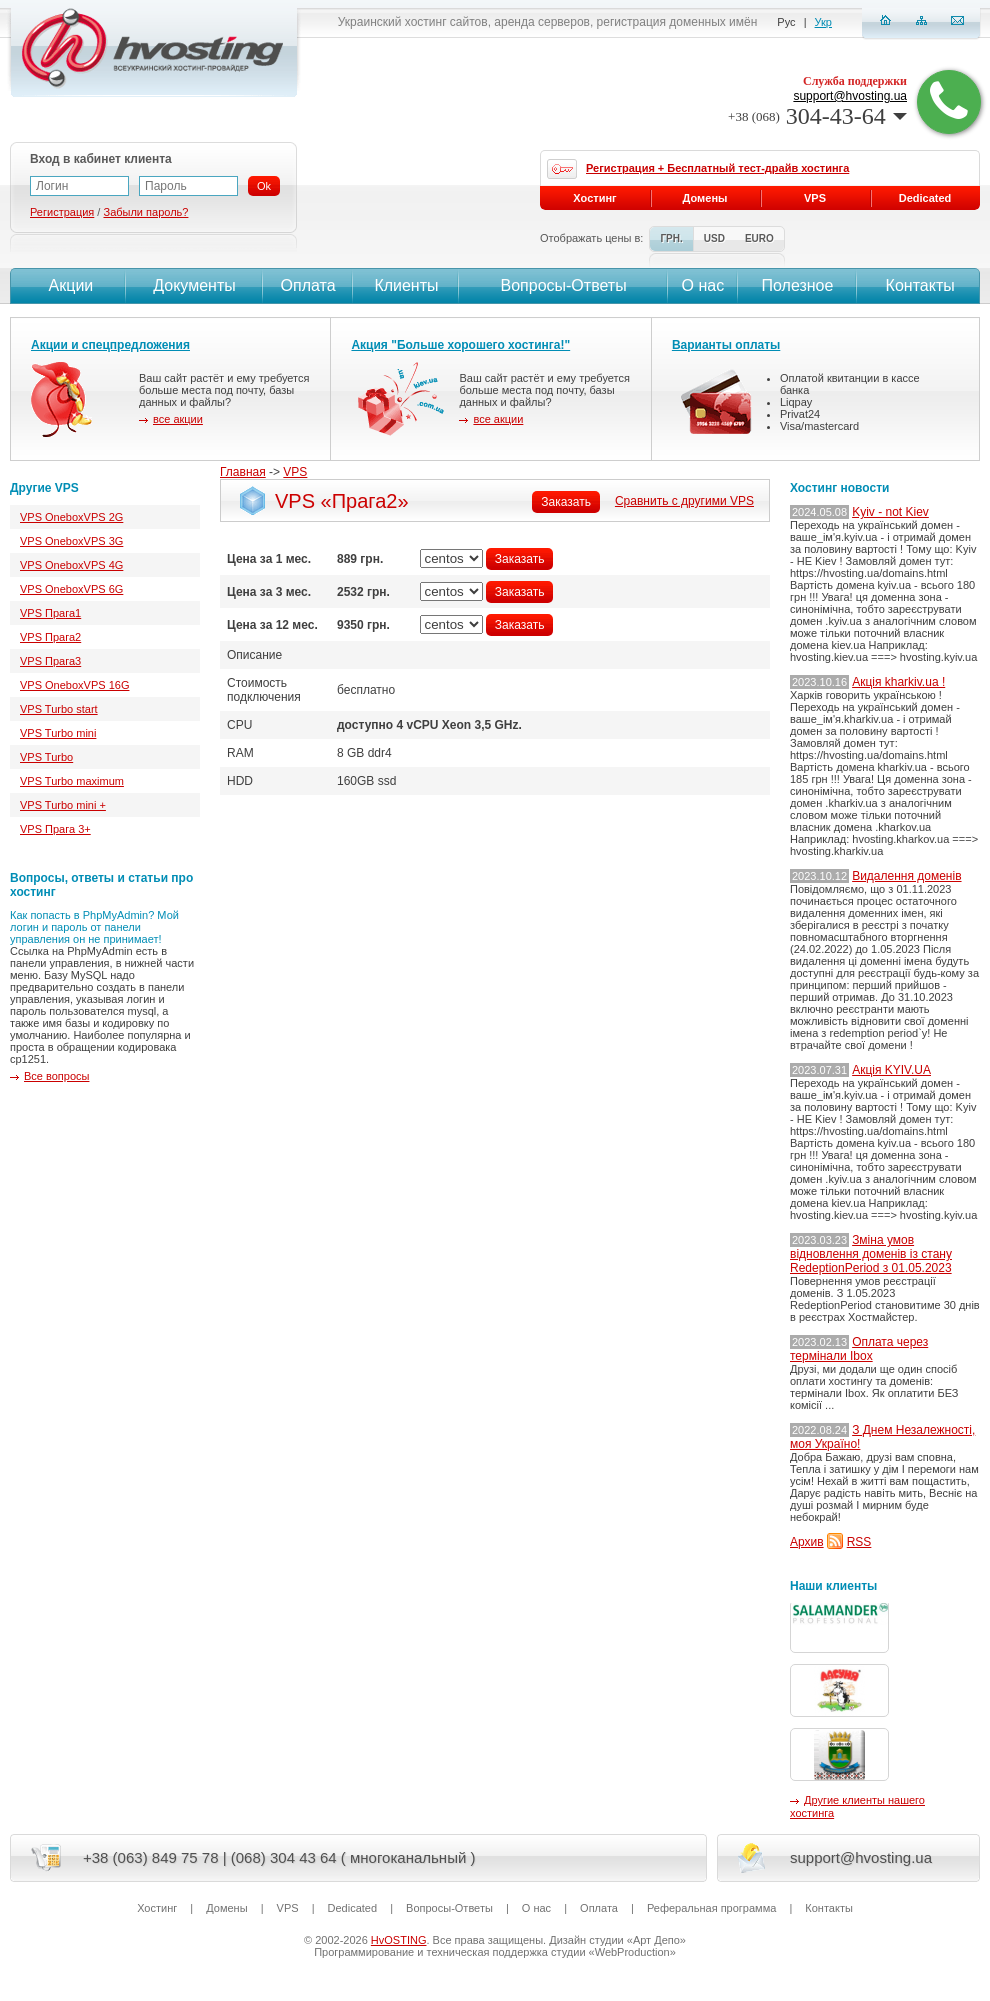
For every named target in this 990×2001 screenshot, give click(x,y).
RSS (859, 1542)
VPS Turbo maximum (72, 781)
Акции (68, 285)
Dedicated (925, 198)
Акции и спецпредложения (110, 345)
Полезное (798, 285)
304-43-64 (817, 116)
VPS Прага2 (50, 637)
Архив (807, 1542)
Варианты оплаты (726, 345)
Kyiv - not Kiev (890, 512)
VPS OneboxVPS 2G (71, 517)
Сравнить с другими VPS (684, 501)
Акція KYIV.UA (891, 1070)
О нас (703, 285)
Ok (264, 186)
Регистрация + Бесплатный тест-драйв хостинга (717, 168)
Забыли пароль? (145, 212)
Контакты (918, 285)
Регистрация (62, 212)
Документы (194, 285)
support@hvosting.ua (850, 96)
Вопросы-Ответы (564, 285)
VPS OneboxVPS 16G (74, 685)
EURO (759, 238)
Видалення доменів (906, 876)
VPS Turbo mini (58, 733)
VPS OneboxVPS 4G (71, 565)
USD (714, 238)
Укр (823, 22)
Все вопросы (56, 1076)
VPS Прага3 (50, 661)
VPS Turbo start (59, 709)
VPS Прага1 (50, 613)
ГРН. (671, 238)
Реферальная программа (711, 1908)
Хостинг (594, 198)
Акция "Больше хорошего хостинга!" (460, 345)
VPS (295, 472)
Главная (243, 472)
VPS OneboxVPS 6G (71, 589)
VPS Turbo (46, 757)
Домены (705, 198)
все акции (178, 419)
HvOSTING (399, 1940)
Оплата (308, 285)
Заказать (566, 502)
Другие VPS (44, 488)
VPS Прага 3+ (55, 829)
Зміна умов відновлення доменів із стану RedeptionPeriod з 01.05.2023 (871, 1254)
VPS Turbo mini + (63, 805)
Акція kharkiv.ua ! (898, 682)
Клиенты (406, 285)
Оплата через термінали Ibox (859, 1349)
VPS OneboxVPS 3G (71, 541)
